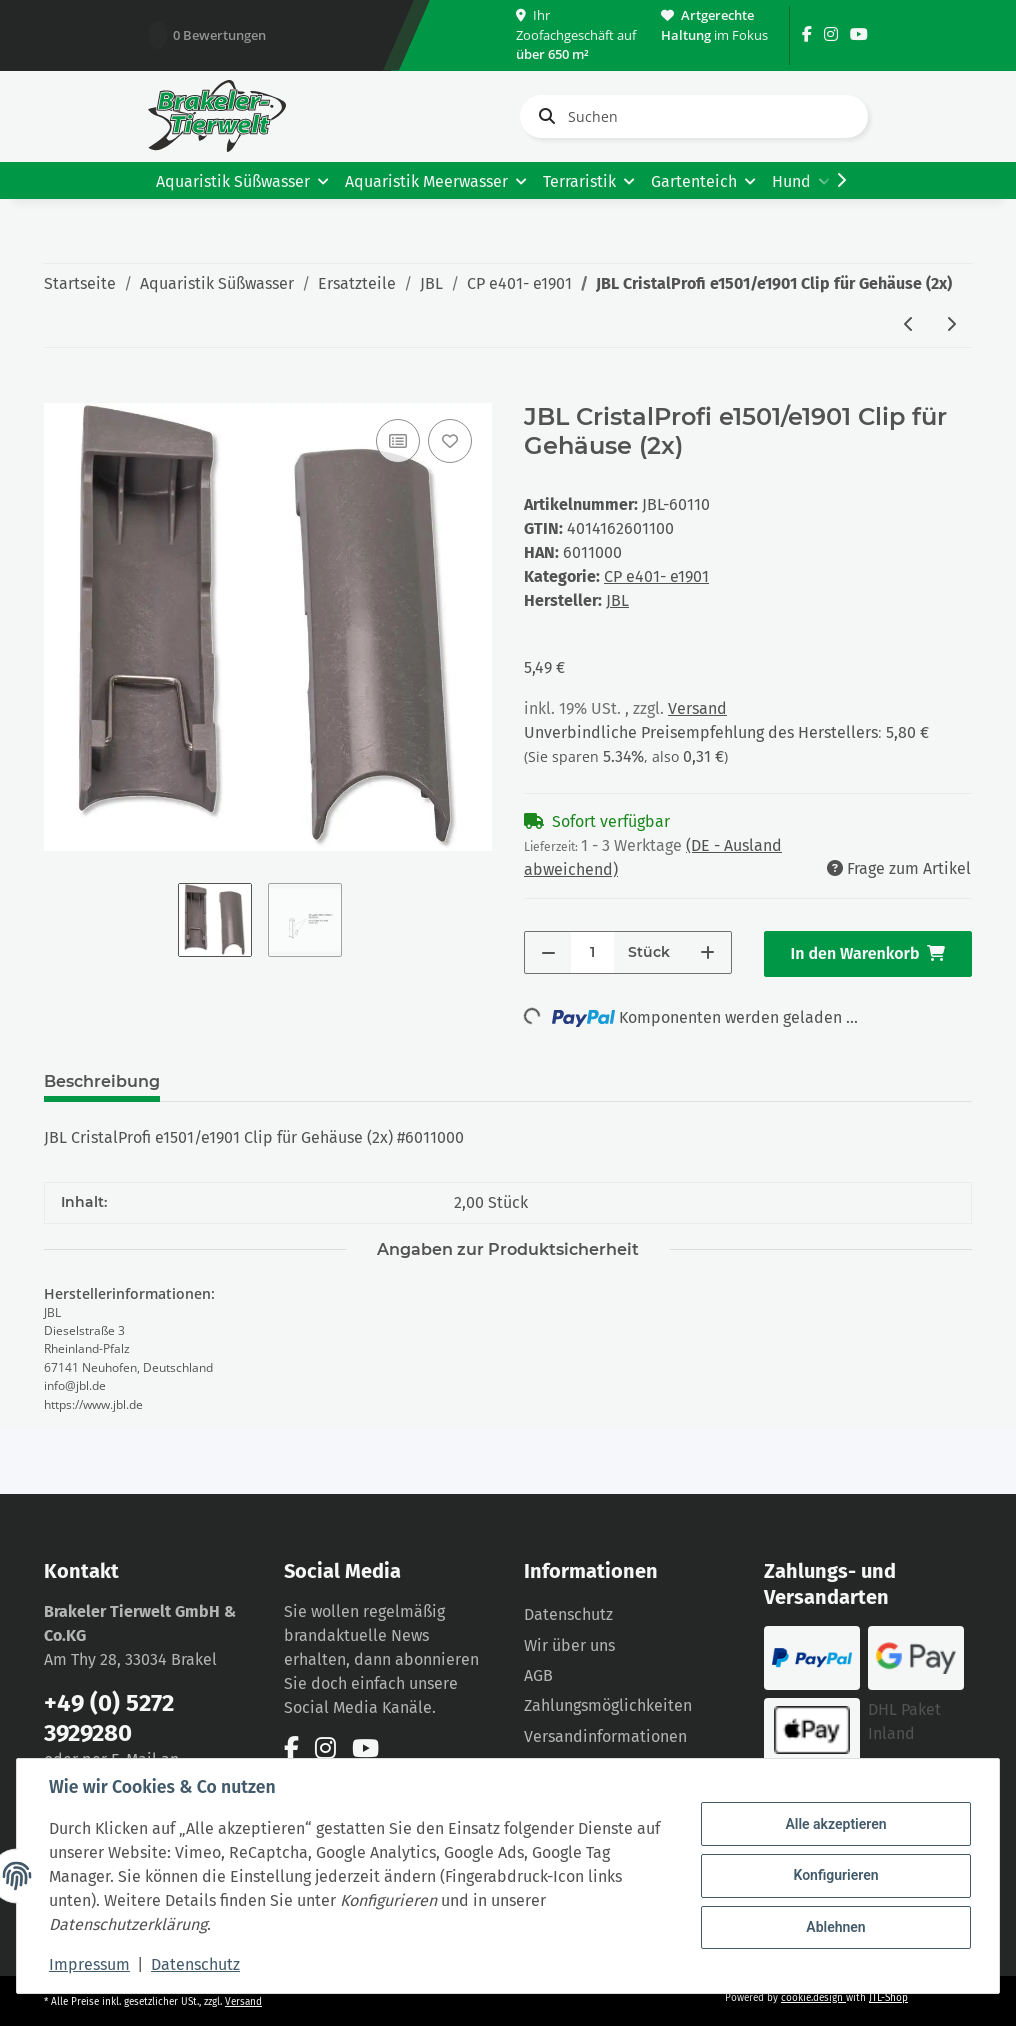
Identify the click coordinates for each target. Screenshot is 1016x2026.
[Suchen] (694, 116)
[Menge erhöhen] (707, 952)
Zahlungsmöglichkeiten (608, 1705)
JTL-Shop (888, 1998)
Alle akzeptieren (835, 1824)
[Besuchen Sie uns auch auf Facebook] (807, 34)
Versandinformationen (605, 1736)
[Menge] (592, 952)
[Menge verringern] (548, 952)
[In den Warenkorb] (60, 392)
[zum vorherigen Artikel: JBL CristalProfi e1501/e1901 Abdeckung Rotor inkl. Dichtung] (909, 325)
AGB (538, 1675)
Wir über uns (569, 1645)
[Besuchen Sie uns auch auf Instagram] (831, 34)
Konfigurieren (835, 1875)
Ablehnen (835, 1927)
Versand (697, 708)
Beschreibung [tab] (102, 1081)
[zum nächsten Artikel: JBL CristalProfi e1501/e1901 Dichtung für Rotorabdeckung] (951, 325)
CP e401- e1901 (656, 576)
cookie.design (813, 1998)
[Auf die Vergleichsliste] (398, 441)
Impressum (89, 1964)
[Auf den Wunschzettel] (450, 441)
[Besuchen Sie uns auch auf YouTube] (859, 34)
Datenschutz (568, 1614)
